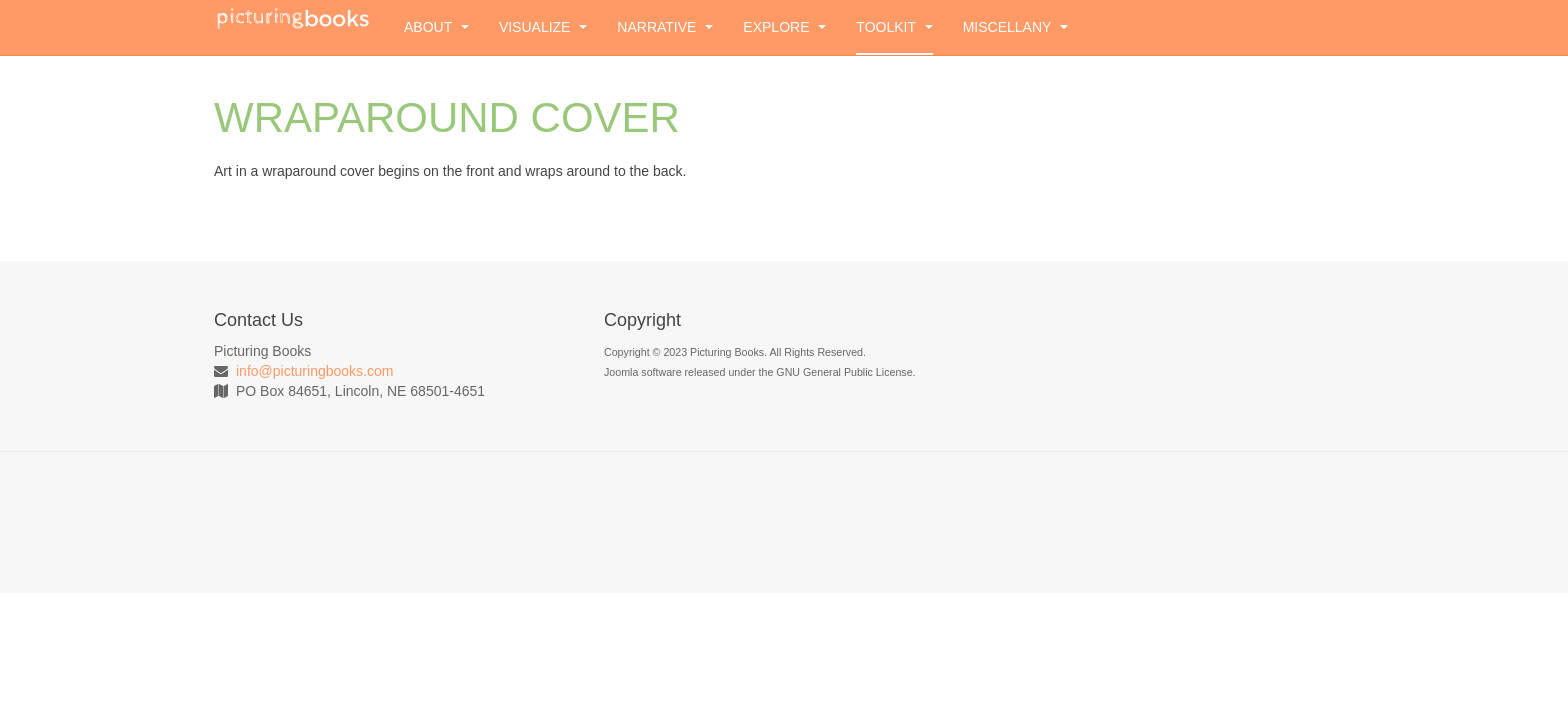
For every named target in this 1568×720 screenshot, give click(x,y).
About (436, 27)
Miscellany (1015, 27)
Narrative (665, 27)
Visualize (543, 27)
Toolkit (894, 27)
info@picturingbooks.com (314, 371)
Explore (784, 27)
